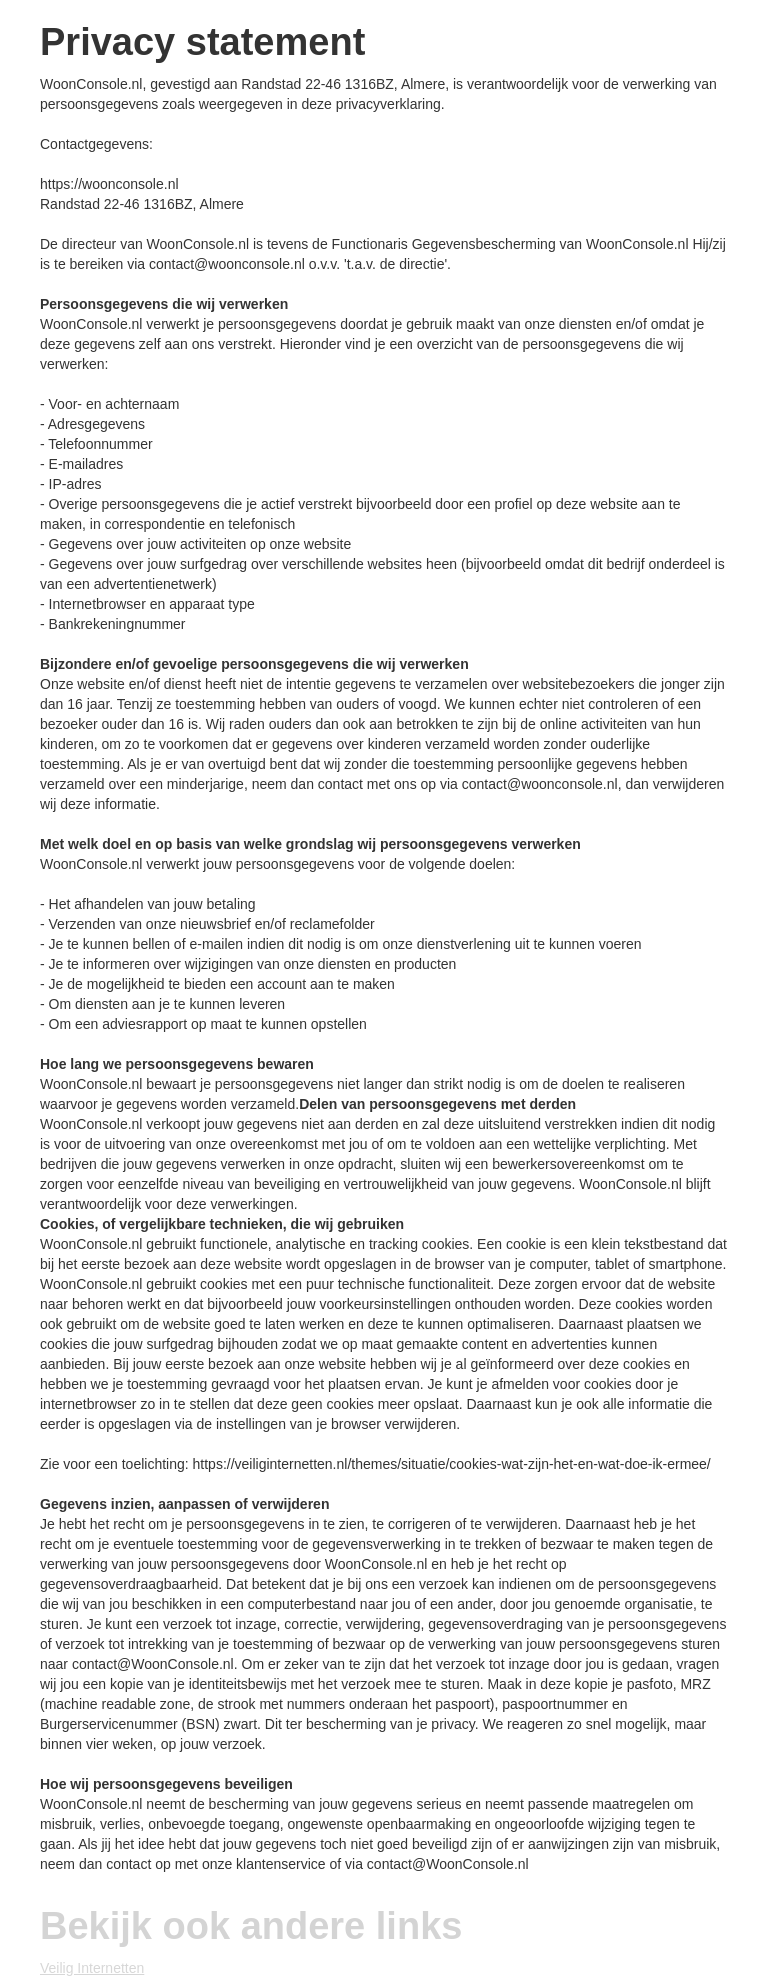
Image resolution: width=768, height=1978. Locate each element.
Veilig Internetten (92, 1968)
